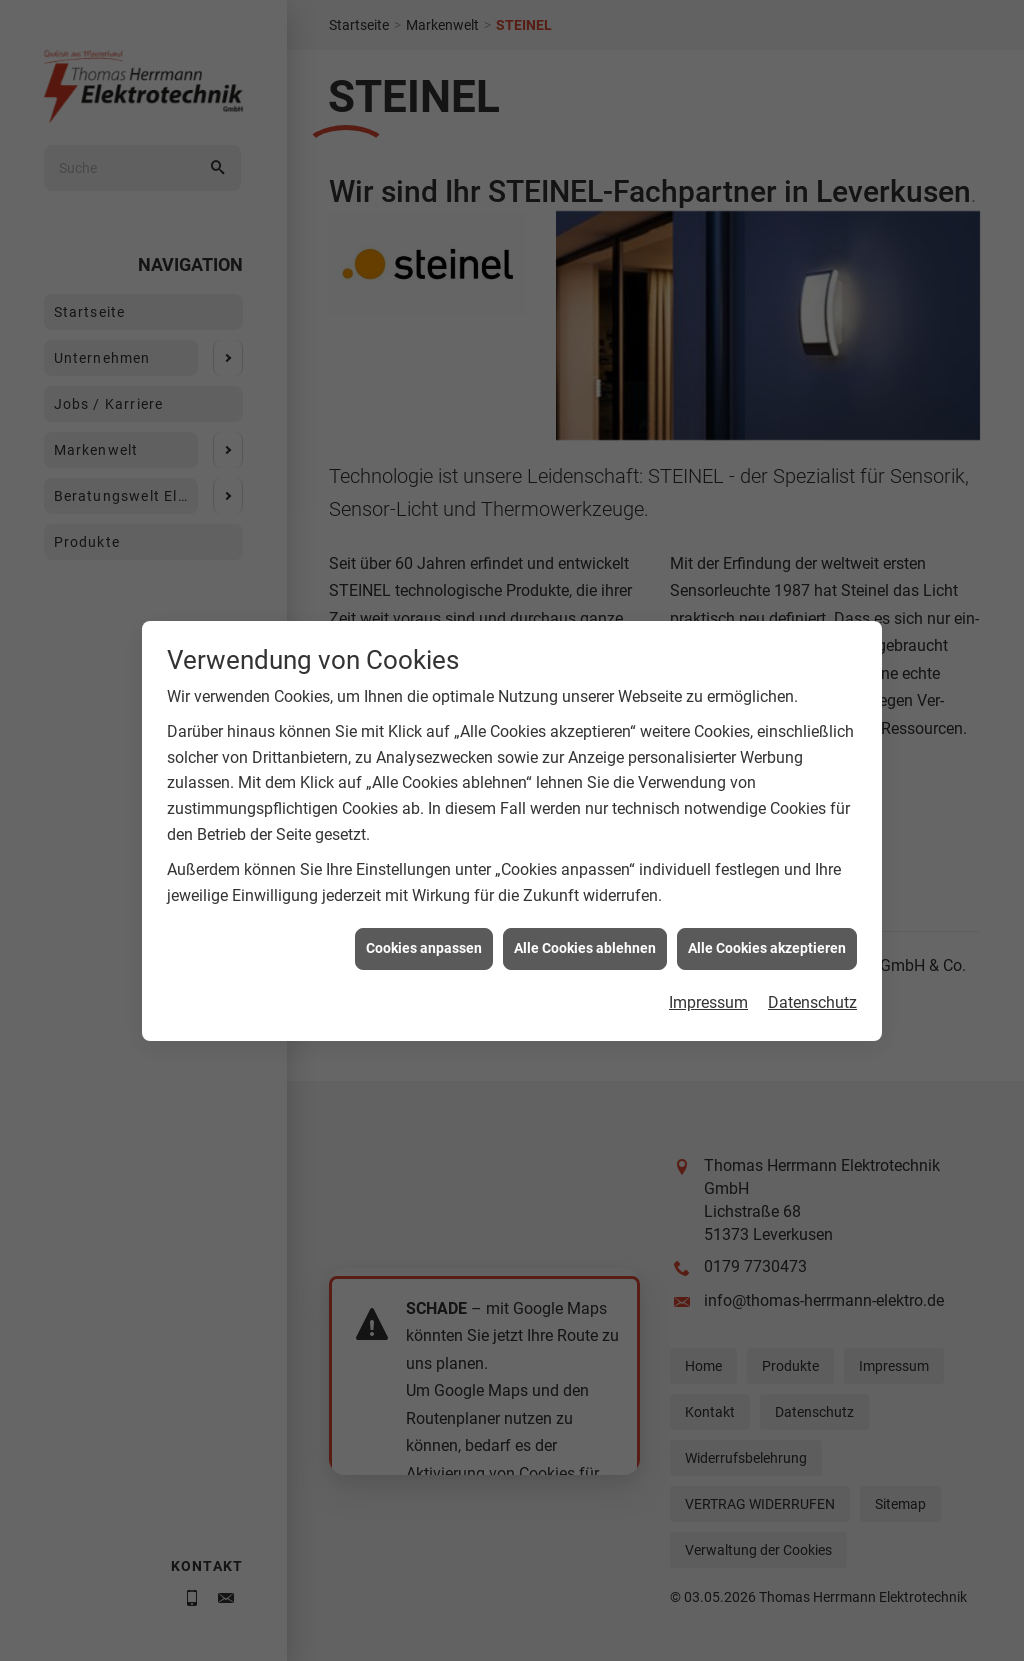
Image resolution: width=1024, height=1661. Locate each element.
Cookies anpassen (424, 923)
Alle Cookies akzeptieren (767, 923)
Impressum (708, 977)
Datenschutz (812, 977)
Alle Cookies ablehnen (585, 923)
